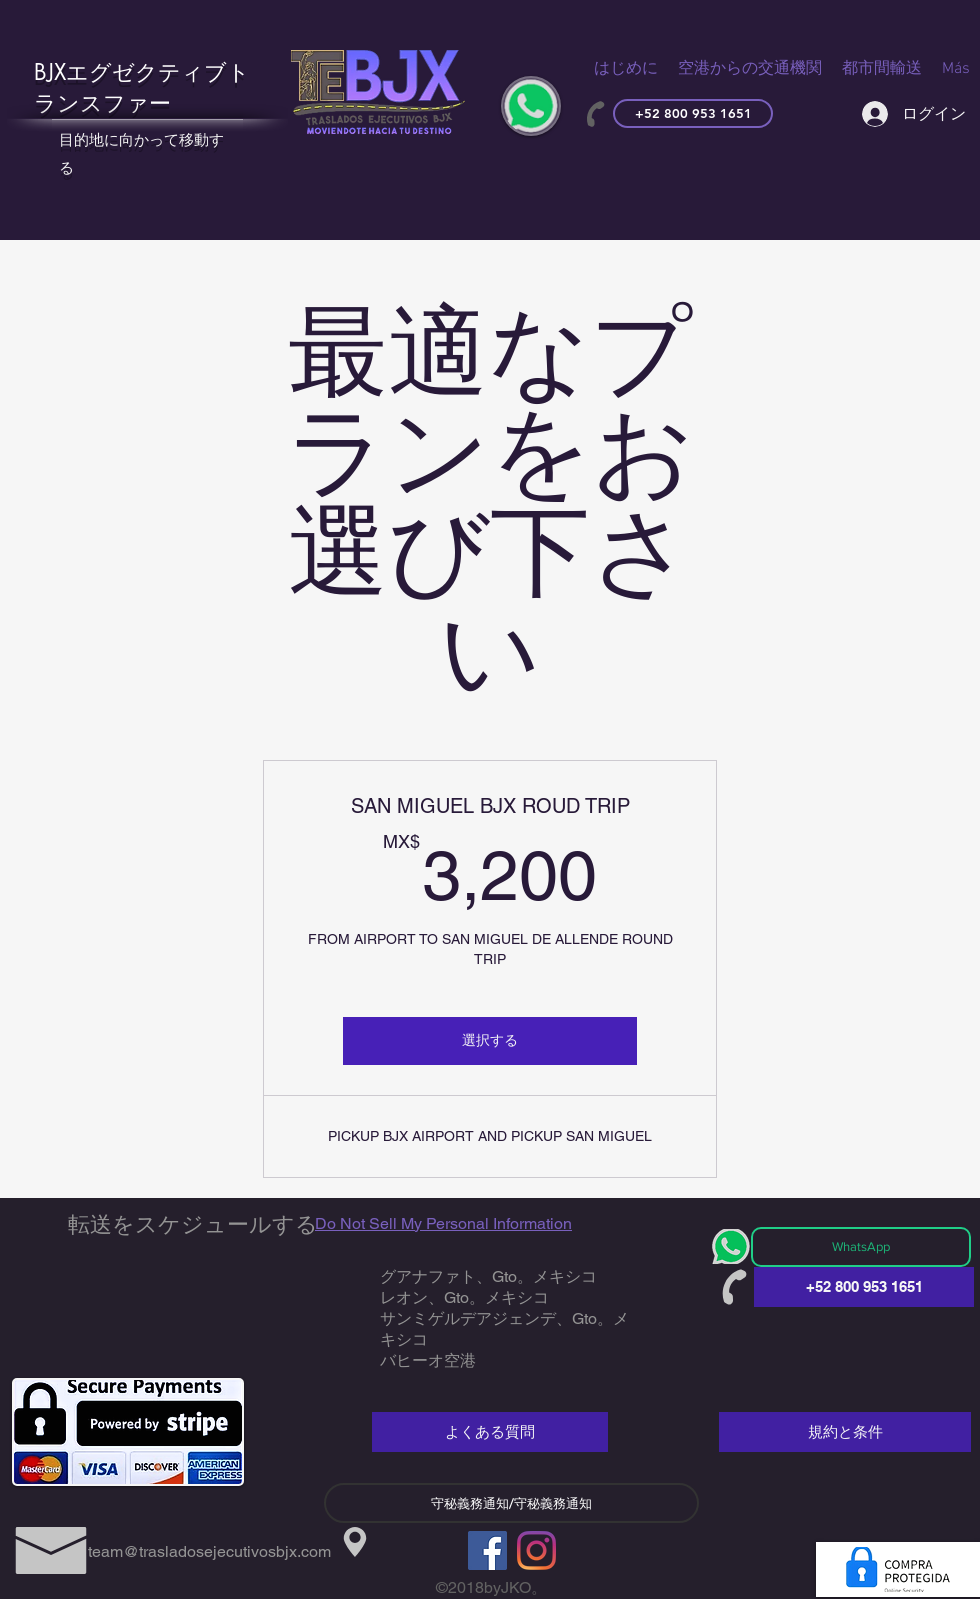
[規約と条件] (845, 1432)
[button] (750, 69)
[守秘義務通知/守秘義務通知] (511, 1503)
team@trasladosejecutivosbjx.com (209, 1551)
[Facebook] (487, 1550)
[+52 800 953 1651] (693, 113)
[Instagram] (536, 1550)
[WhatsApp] (861, 1247)
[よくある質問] (490, 1432)
